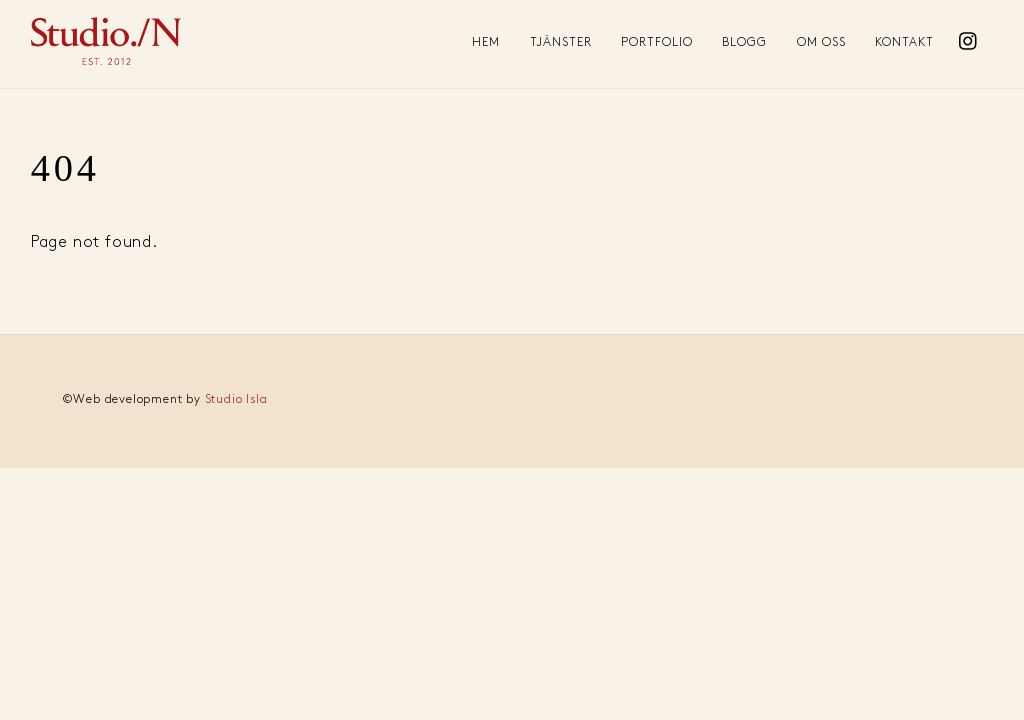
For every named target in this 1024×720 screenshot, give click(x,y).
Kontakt (904, 42)
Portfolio (657, 42)
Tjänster (561, 42)
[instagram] (969, 36)
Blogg (744, 42)
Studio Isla (236, 399)
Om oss (821, 42)
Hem (486, 42)
